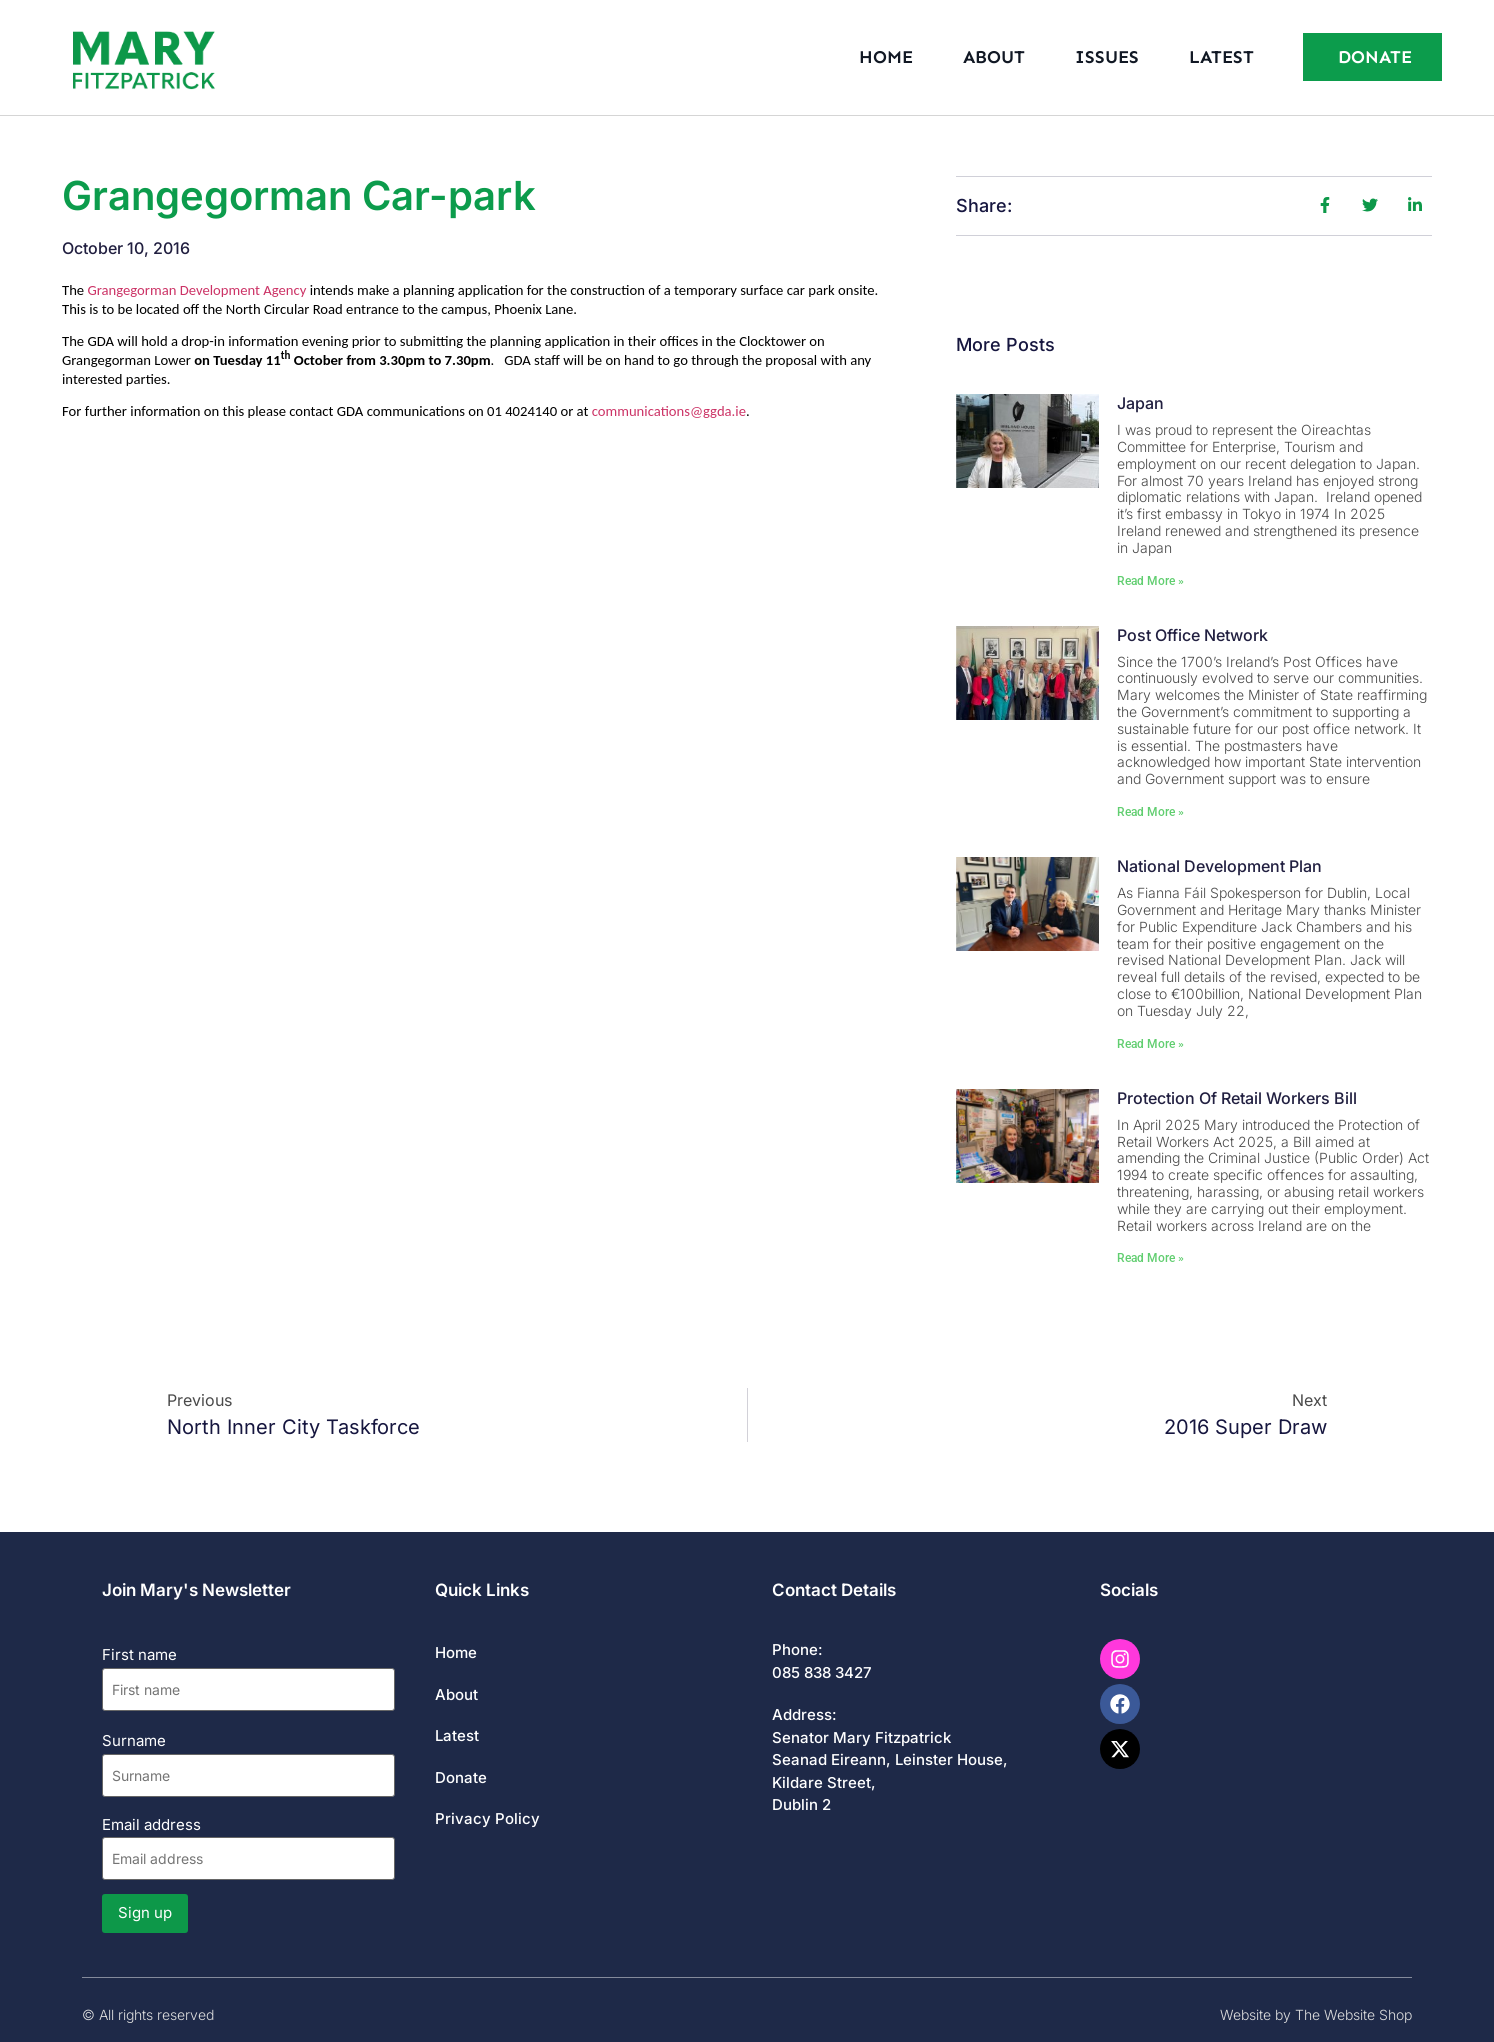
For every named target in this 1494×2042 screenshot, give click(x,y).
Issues (1107, 57)
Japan (1140, 403)
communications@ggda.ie (669, 411)
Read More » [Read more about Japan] (1150, 581)
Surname (134, 1740)
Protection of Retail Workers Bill (1237, 1098)
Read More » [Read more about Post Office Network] (1150, 812)
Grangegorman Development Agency (196, 290)
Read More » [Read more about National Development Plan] (1150, 1044)
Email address (248, 1847)
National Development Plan (1219, 866)
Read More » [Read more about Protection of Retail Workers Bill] (1150, 1258)
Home (886, 57)
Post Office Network (1192, 635)
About (994, 57)
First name (139, 1654)
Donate (461, 1777)
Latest (1221, 57)
